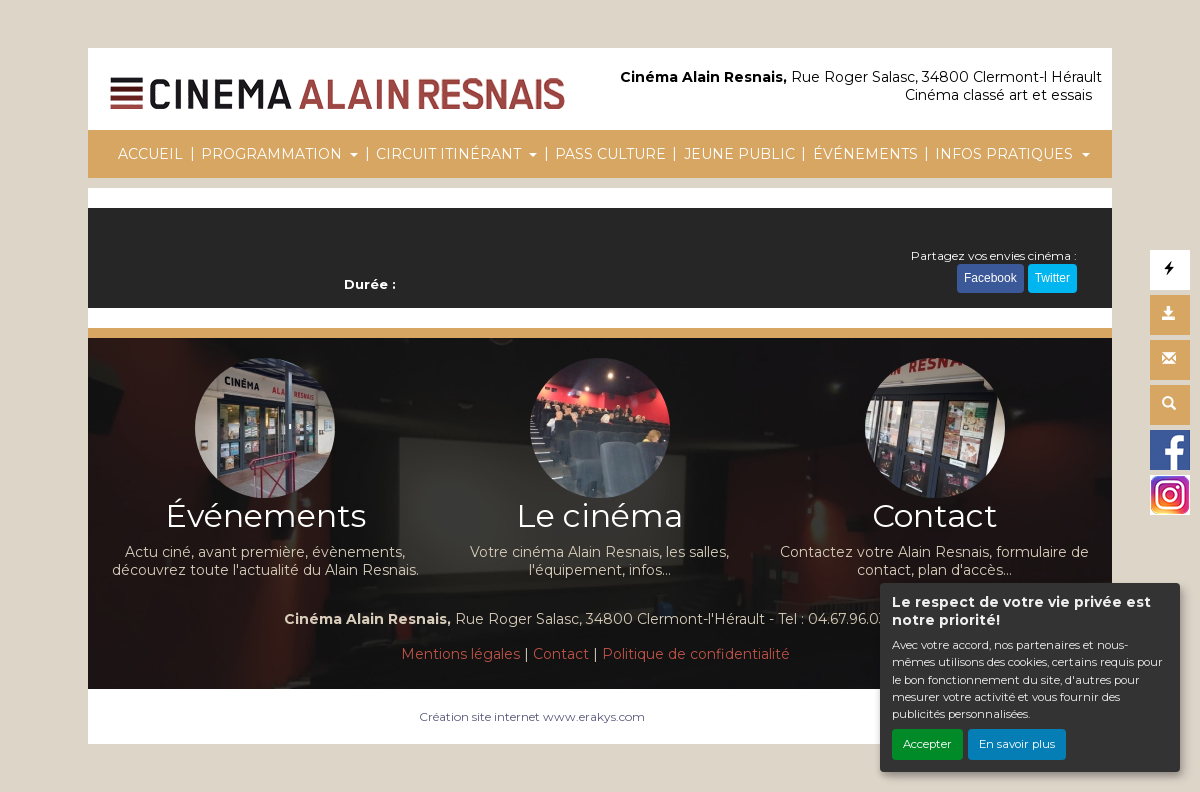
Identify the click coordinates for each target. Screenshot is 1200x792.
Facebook (990, 278)
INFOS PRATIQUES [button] (1006, 154)
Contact (561, 654)
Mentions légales (460, 654)
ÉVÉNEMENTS (865, 154)
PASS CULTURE (610, 154)
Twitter (1052, 278)
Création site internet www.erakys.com (532, 716)
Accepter (927, 744)
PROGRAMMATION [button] (273, 154)
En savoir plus (1017, 744)
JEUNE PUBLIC (739, 154)
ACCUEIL (150, 154)
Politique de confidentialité (696, 654)
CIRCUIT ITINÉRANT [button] (450, 154)
